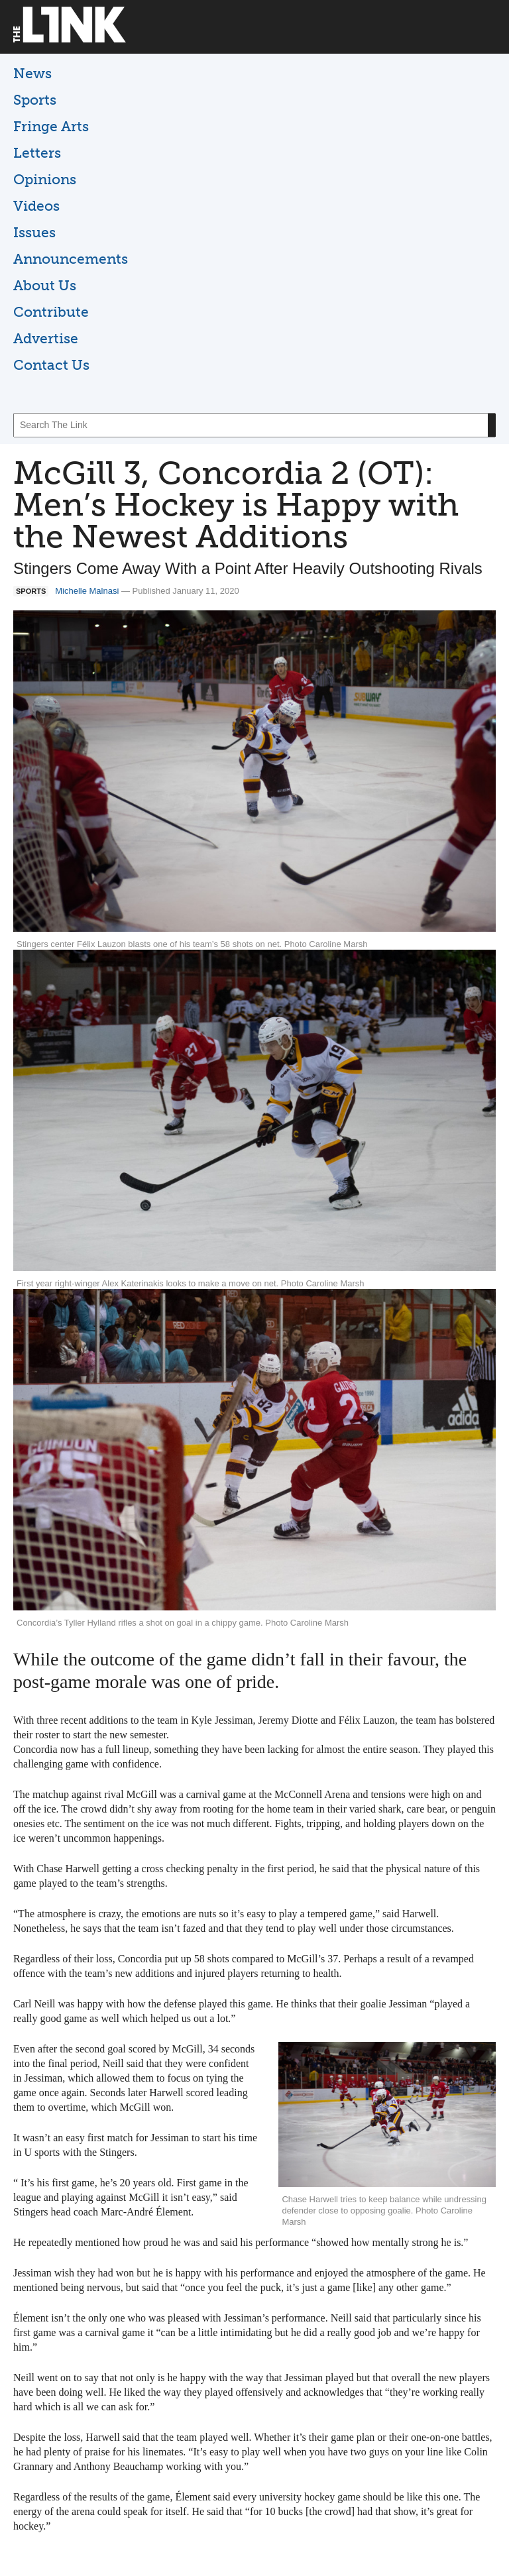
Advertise (45, 338)
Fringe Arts (51, 126)
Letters (37, 152)
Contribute (51, 312)
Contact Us (51, 365)
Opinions (44, 179)
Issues (34, 232)
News (32, 73)
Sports (34, 99)
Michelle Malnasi (87, 591)
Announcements (70, 259)
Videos (36, 205)
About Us (44, 285)
